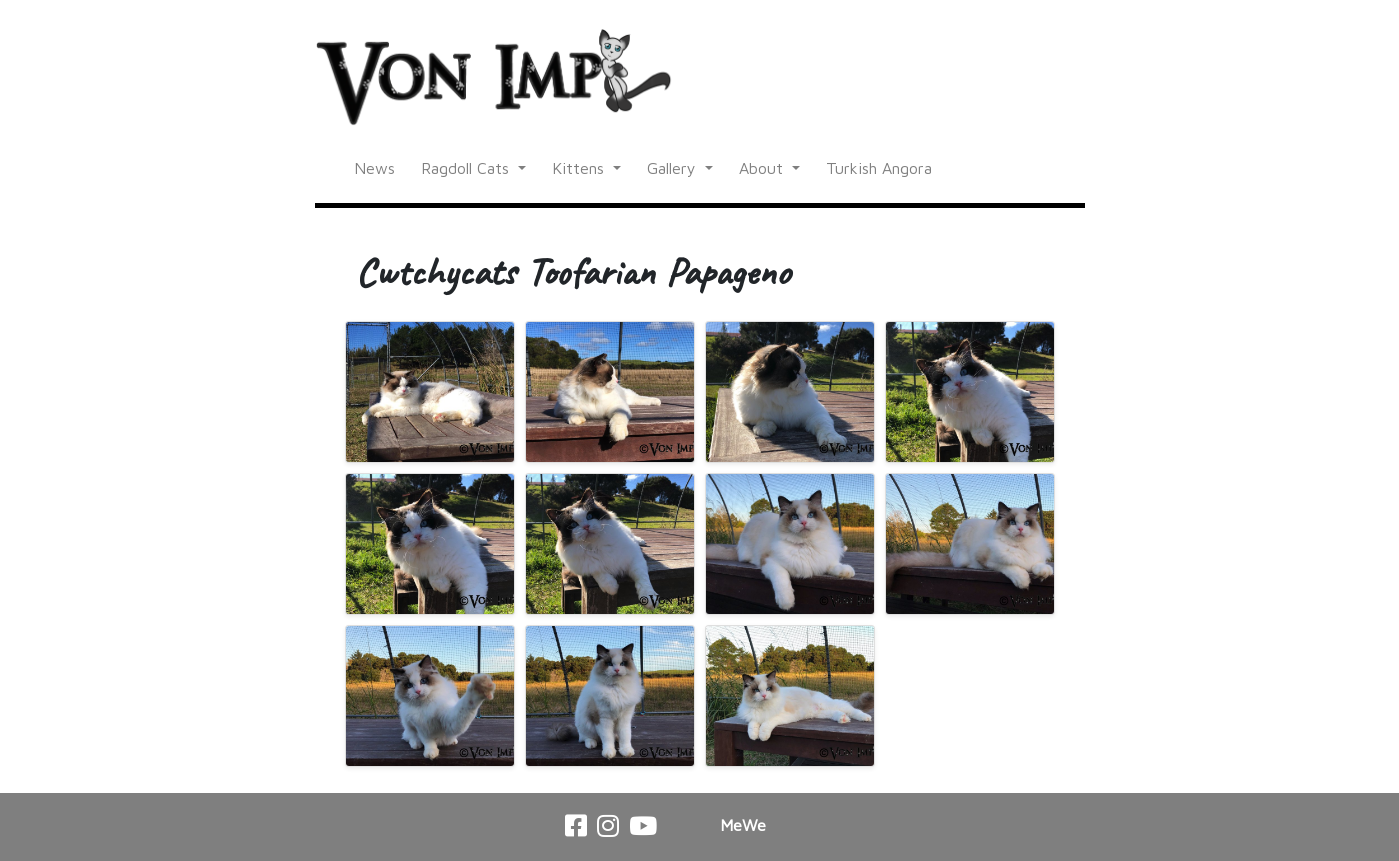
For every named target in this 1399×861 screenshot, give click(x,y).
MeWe (743, 825)
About (763, 168)
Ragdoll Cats (467, 168)
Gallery (674, 168)
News (374, 168)
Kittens (580, 168)
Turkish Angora (879, 168)
